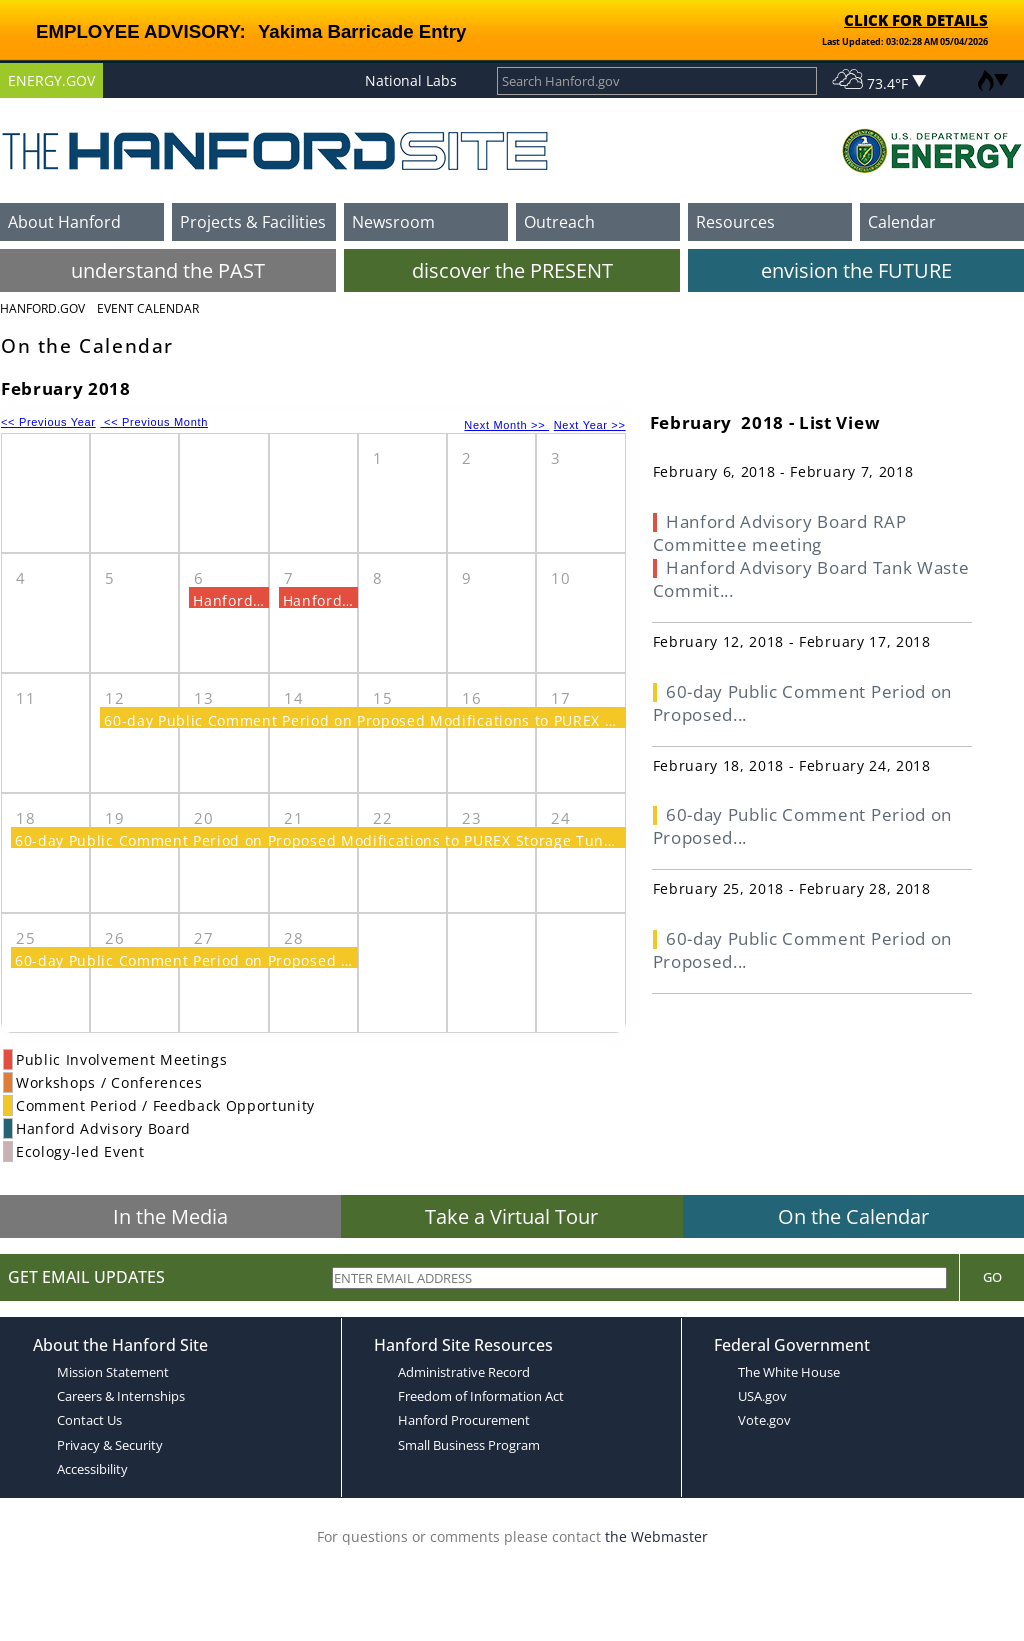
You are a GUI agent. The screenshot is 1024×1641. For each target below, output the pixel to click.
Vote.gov (764, 1420)
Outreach (559, 222)
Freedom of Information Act (481, 1396)
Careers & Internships (121, 1396)
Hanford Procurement (464, 1420)
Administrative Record (464, 1372)
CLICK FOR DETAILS (916, 20)
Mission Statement (113, 1372)
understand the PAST (168, 270)
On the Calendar (853, 1216)
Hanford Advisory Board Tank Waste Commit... (811, 579)
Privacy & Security (110, 1445)
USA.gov (762, 1396)
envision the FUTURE (856, 270)
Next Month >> (506, 425)
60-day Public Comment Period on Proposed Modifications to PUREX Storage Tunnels (414, 720)
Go (992, 1277)
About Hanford (64, 222)
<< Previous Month (154, 422)
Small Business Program (469, 1445)
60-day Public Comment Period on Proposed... (802, 703)
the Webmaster (656, 1536)
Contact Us (89, 1420)
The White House (789, 1372)
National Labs (411, 80)
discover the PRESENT (512, 270)
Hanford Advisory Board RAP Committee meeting (780, 533)
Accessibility (92, 1469)
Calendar (902, 222)
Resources (735, 222)
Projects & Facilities (253, 222)
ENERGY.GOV (51, 80)
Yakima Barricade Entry (362, 31)
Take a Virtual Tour (511, 1216)
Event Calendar (148, 308)
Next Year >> (590, 425)
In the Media (170, 1216)
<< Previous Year (48, 422)
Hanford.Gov (42, 308)
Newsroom (393, 222)
